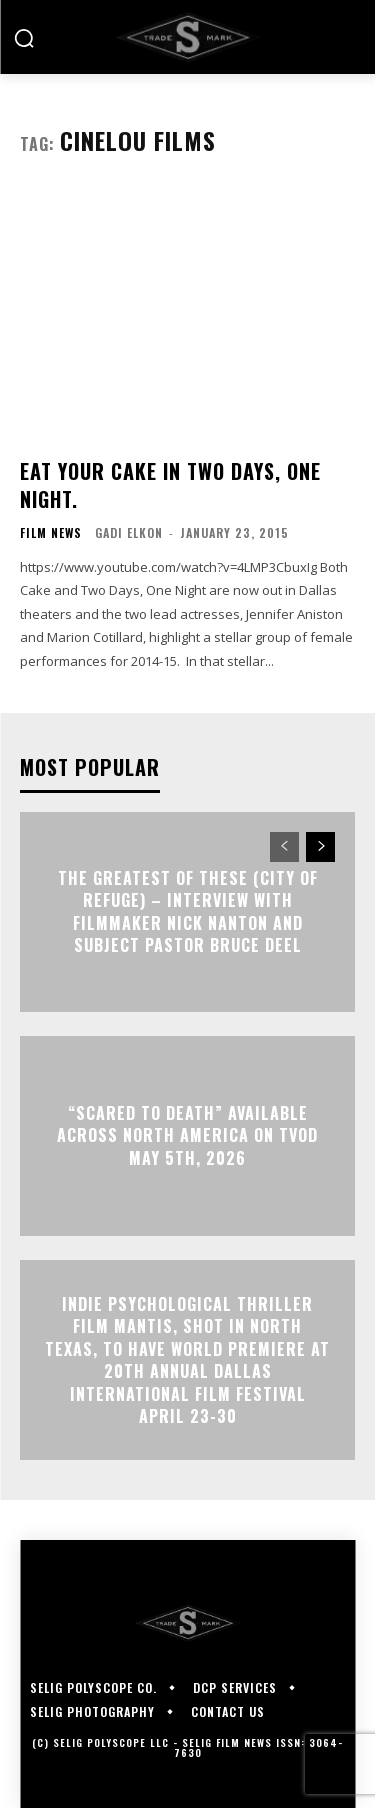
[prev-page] (284, 847)
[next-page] (320, 847)
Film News (51, 533)
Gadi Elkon (129, 532)
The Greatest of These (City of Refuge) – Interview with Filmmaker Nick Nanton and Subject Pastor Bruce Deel (188, 911)
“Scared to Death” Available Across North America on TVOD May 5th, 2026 (187, 1135)
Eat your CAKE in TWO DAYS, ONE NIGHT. (170, 485)
